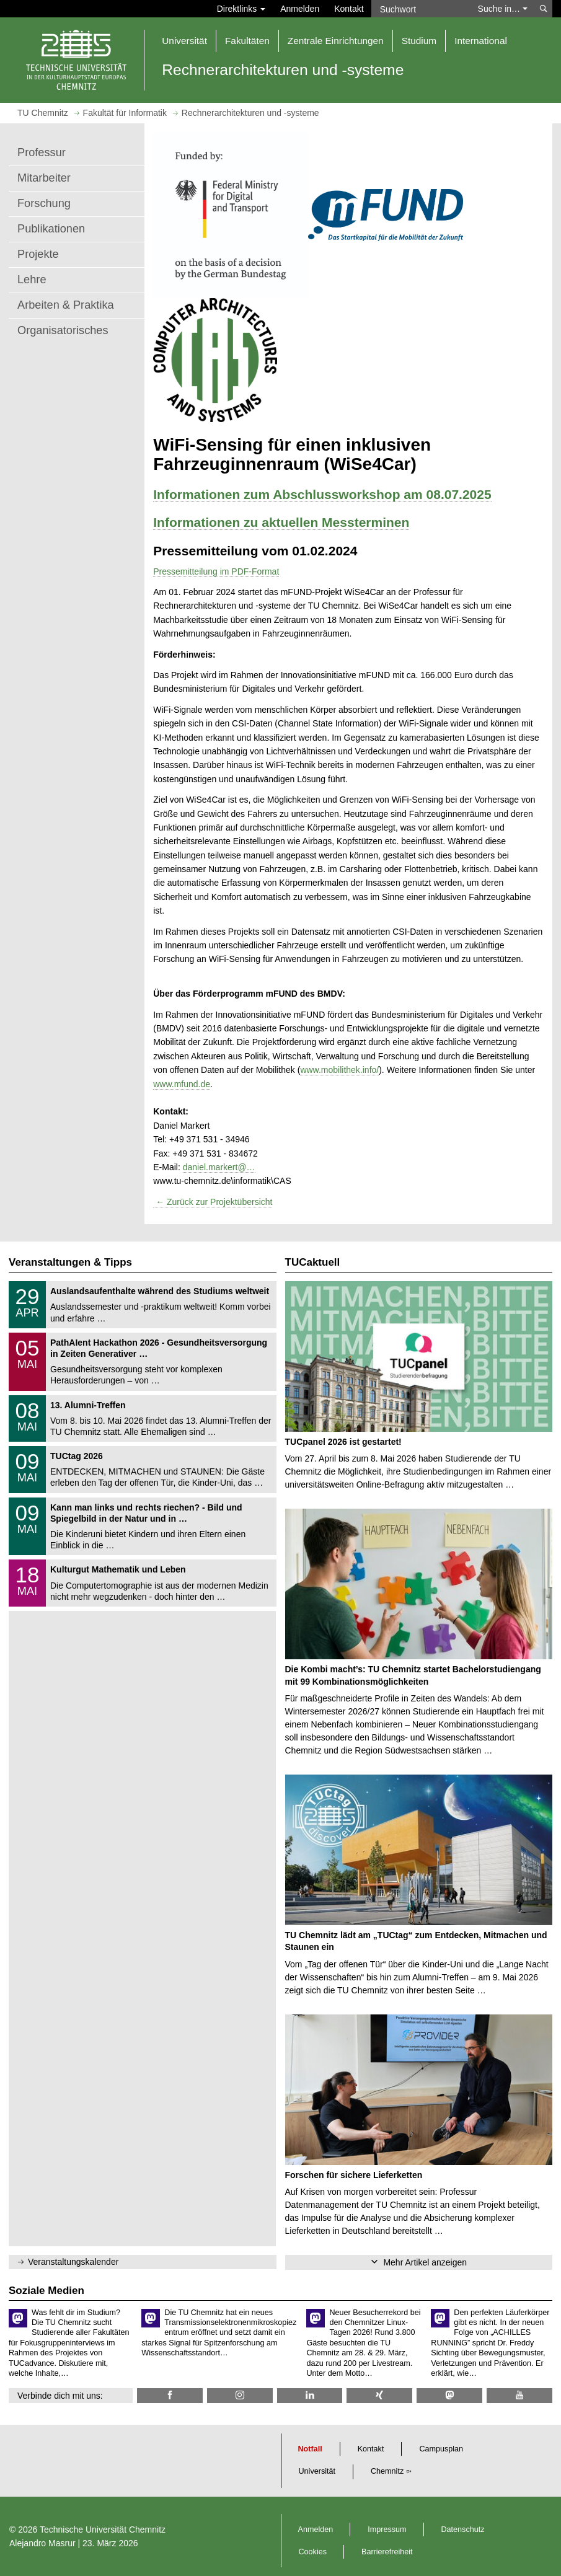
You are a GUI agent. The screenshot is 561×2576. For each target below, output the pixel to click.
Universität (317, 2471)
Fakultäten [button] (247, 40)
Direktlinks (241, 9)
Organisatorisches (62, 330)
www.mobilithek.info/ (339, 1070)
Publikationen (51, 229)
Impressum (387, 2529)
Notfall (310, 2449)
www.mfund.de (181, 1084)
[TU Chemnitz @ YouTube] (519, 2395)
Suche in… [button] (503, 9)
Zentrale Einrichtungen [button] (336, 40)
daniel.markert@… (219, 1167)
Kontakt (348, 9)
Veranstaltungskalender (73, 2262)
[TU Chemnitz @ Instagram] (240, 2395)
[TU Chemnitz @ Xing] (379, 2395)
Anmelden (299, 9)
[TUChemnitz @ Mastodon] (449, 2395)
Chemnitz (387, 2471)
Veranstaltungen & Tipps (70, 1262)
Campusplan (441, 2449)
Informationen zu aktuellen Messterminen (281, 522)
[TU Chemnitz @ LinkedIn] (310, 2395)
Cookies (313, 2551)
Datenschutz (463, 2529)
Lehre (31, 279)
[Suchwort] (420, 8)
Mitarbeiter (44, 178)
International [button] (480, 40)
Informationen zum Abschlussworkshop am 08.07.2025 (322, 494)
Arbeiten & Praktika (65, 305)
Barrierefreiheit (387, 2551)
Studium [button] (419, 40)
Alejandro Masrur (42, 2543)
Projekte (38, 254)
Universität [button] (184, 40)
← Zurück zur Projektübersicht (212, 1202)
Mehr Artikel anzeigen (425, 2262)
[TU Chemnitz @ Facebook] (170, 2395)
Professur (41, 152)
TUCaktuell (312, 1262)
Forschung (44, 203)
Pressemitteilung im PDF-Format (216, 571)
